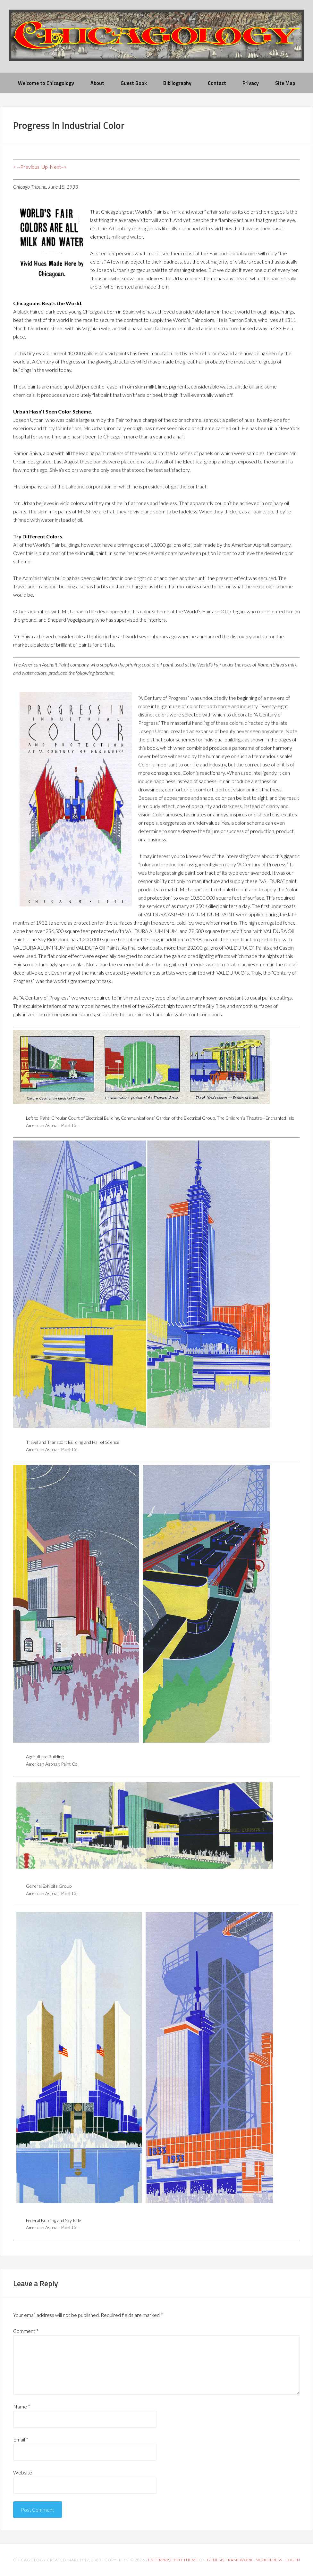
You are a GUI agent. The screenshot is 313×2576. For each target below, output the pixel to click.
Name (21, 2406)
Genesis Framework (230, 2559)
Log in (292, 2559)
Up (44, 167)
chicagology (156, 40)
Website (22, 2472)
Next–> (58, 167)
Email (20, 2439)
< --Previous (26, 167)
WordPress (269, 2559)
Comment (25, 2331)
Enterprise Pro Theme (173, 2559)
